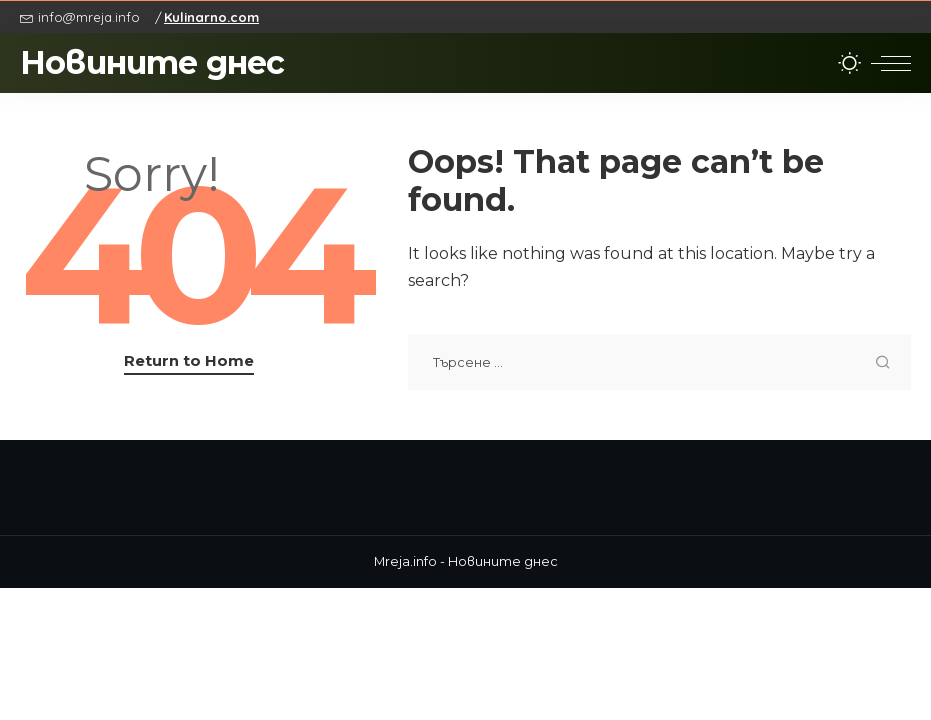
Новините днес (152, 62)
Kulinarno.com (211, 17)
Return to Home (189, 361)
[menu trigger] (891, 63)
